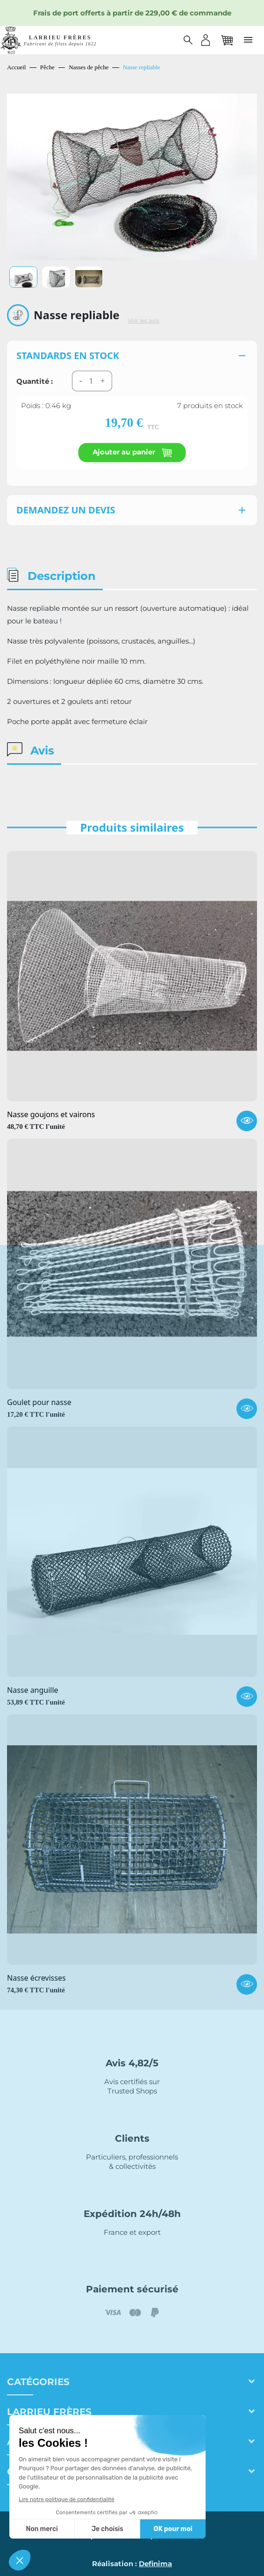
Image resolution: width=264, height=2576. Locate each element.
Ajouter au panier (132, 452)
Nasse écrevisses (36, 1978)
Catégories (38, 2381)
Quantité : (34, 381)
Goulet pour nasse (39, 1402)
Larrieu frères (49, 2411)
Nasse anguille (32, 1690)
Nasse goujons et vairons (51, 1115)
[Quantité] (91, 381)
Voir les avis (143, 320)
